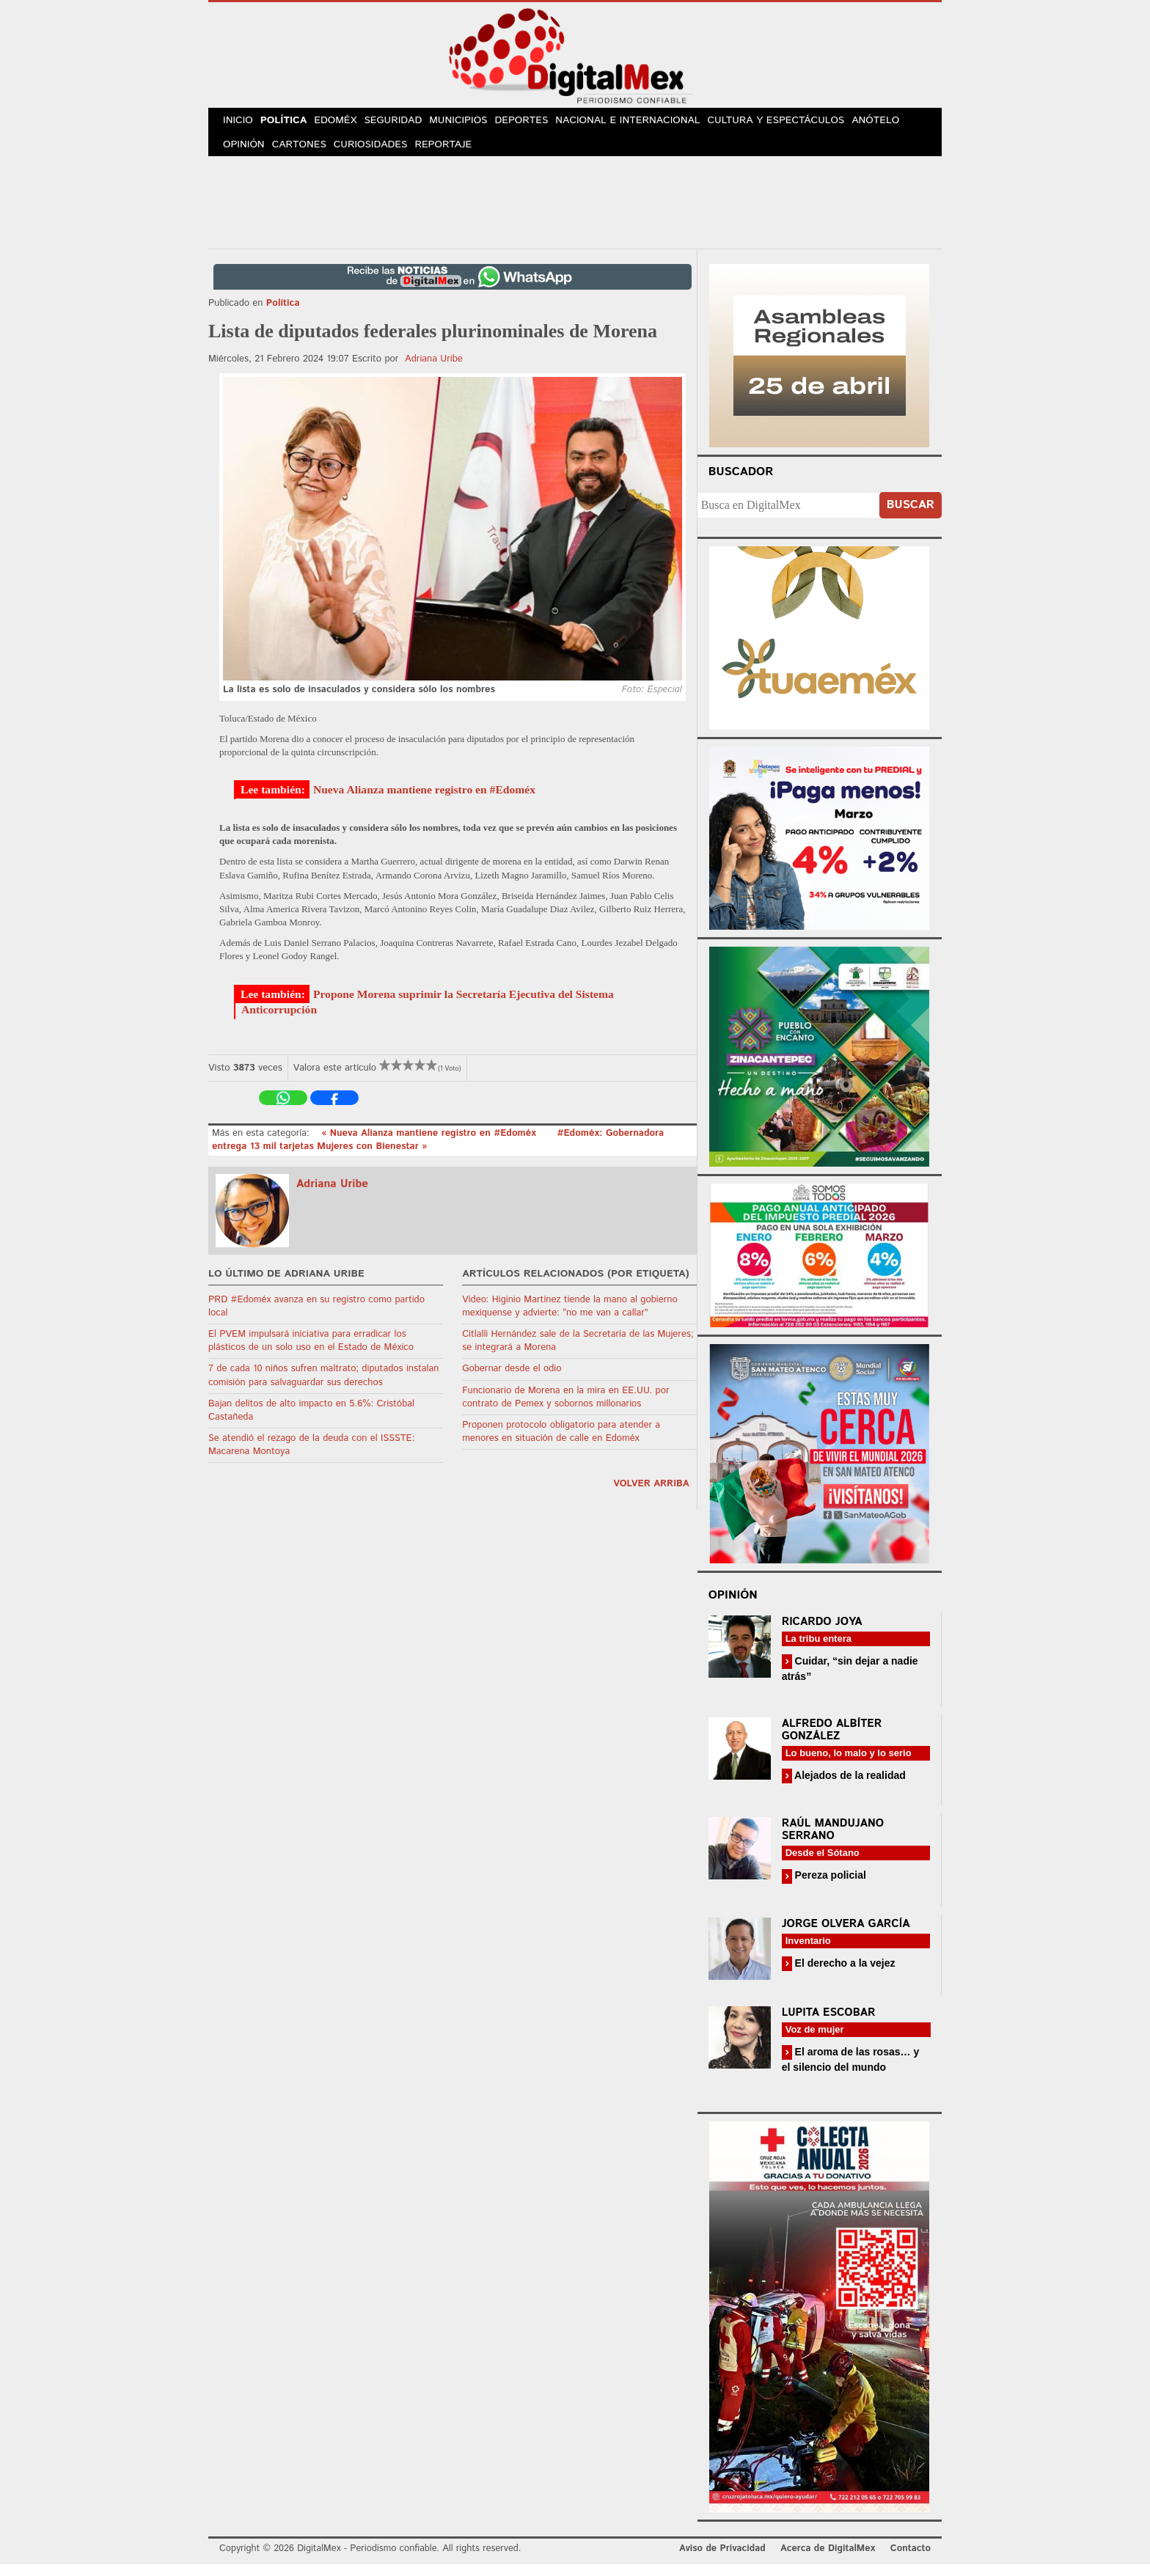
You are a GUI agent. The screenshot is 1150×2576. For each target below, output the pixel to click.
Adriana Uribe (434, 371)
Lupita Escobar (829, 2024)
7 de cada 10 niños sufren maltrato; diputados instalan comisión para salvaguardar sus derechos (323, 1387)
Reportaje (454, 154)
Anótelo (896, 124)
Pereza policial (829, 1887)
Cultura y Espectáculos (796, 124)
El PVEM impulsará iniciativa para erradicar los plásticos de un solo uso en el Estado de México (311, 1352)
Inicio (240, 124)
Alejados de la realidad (849, 1787)
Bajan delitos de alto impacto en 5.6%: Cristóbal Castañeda (311, 1422)
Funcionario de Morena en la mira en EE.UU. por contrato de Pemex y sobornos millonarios (565, 1409)
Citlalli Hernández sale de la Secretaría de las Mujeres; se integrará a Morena (578, 1352)
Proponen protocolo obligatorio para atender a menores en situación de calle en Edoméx (561, 1443)
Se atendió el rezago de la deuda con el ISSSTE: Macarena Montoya (311, 1456)
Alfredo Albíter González (832, 1741)
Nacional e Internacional (650, 124)
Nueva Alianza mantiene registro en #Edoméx (424, 801)
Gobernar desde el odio (511, 1380)
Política (290, 124)
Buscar (910, 516)
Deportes (543, 124)
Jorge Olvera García (846, 1935)
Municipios (477, 124)
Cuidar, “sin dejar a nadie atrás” (850, 1680)
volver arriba (651, 1495)
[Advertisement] (575, 212)
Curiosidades (379, 154)
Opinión (246, 154)
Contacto (910, 2560)
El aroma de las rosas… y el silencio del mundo (851, 2071)
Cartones (305, 154)
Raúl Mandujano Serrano (833, 1841)
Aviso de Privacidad (722, 2560)
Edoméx (347, 124)
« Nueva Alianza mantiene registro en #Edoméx (430, 1145)
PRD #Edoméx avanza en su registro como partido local (316, 1318)
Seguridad (408, 124)
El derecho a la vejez (844, 1975)
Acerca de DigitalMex (827, 2560)
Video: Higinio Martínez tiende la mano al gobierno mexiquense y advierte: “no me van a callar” (570, 1318)
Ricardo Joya (822, 1633)
